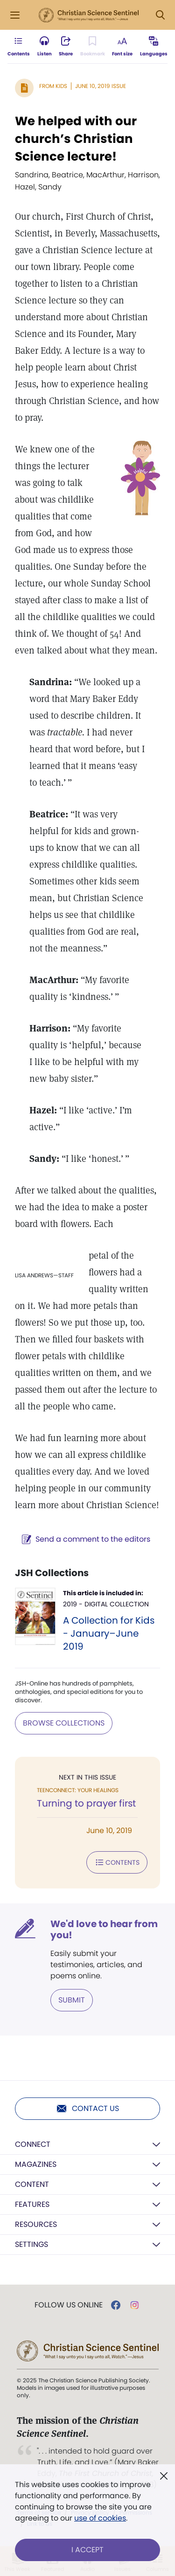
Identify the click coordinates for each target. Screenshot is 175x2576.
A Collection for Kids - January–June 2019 (108, 1633)
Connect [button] (32, 2144)
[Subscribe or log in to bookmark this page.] (92, 46)
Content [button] (32, 2184)
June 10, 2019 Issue (100, 86)
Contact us (87, 2108)
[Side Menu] (15, 15)
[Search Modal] (160, 15)
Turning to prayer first (86, 1803)
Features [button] (32, 2204)
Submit (71, 2000)
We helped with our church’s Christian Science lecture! (76, 139)
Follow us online (69, 2305)
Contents (117, 1862)
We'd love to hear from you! (104, 1929)
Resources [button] (36, 2224)
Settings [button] (31, 2244)
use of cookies (100, 2518)
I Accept (87, 2549)
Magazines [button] (35, 2164)
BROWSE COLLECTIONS (64, 1723)
